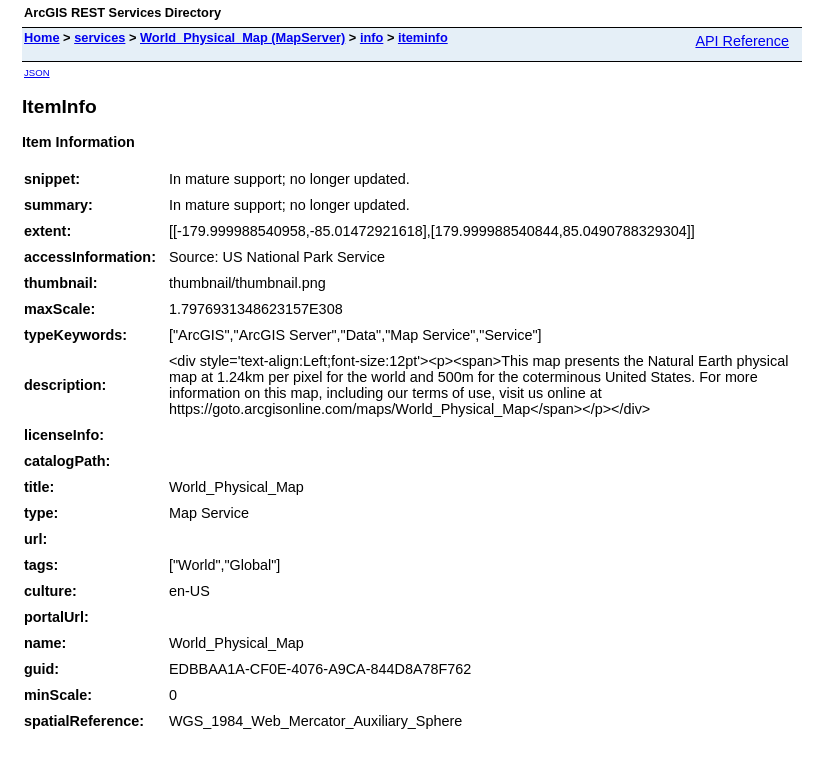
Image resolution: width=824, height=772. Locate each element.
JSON (37, 72)
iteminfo (423, 37)
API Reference (742, 41)
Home (42, 37)
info (371, 37)
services (99, 37)
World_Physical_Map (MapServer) (242, 37)
